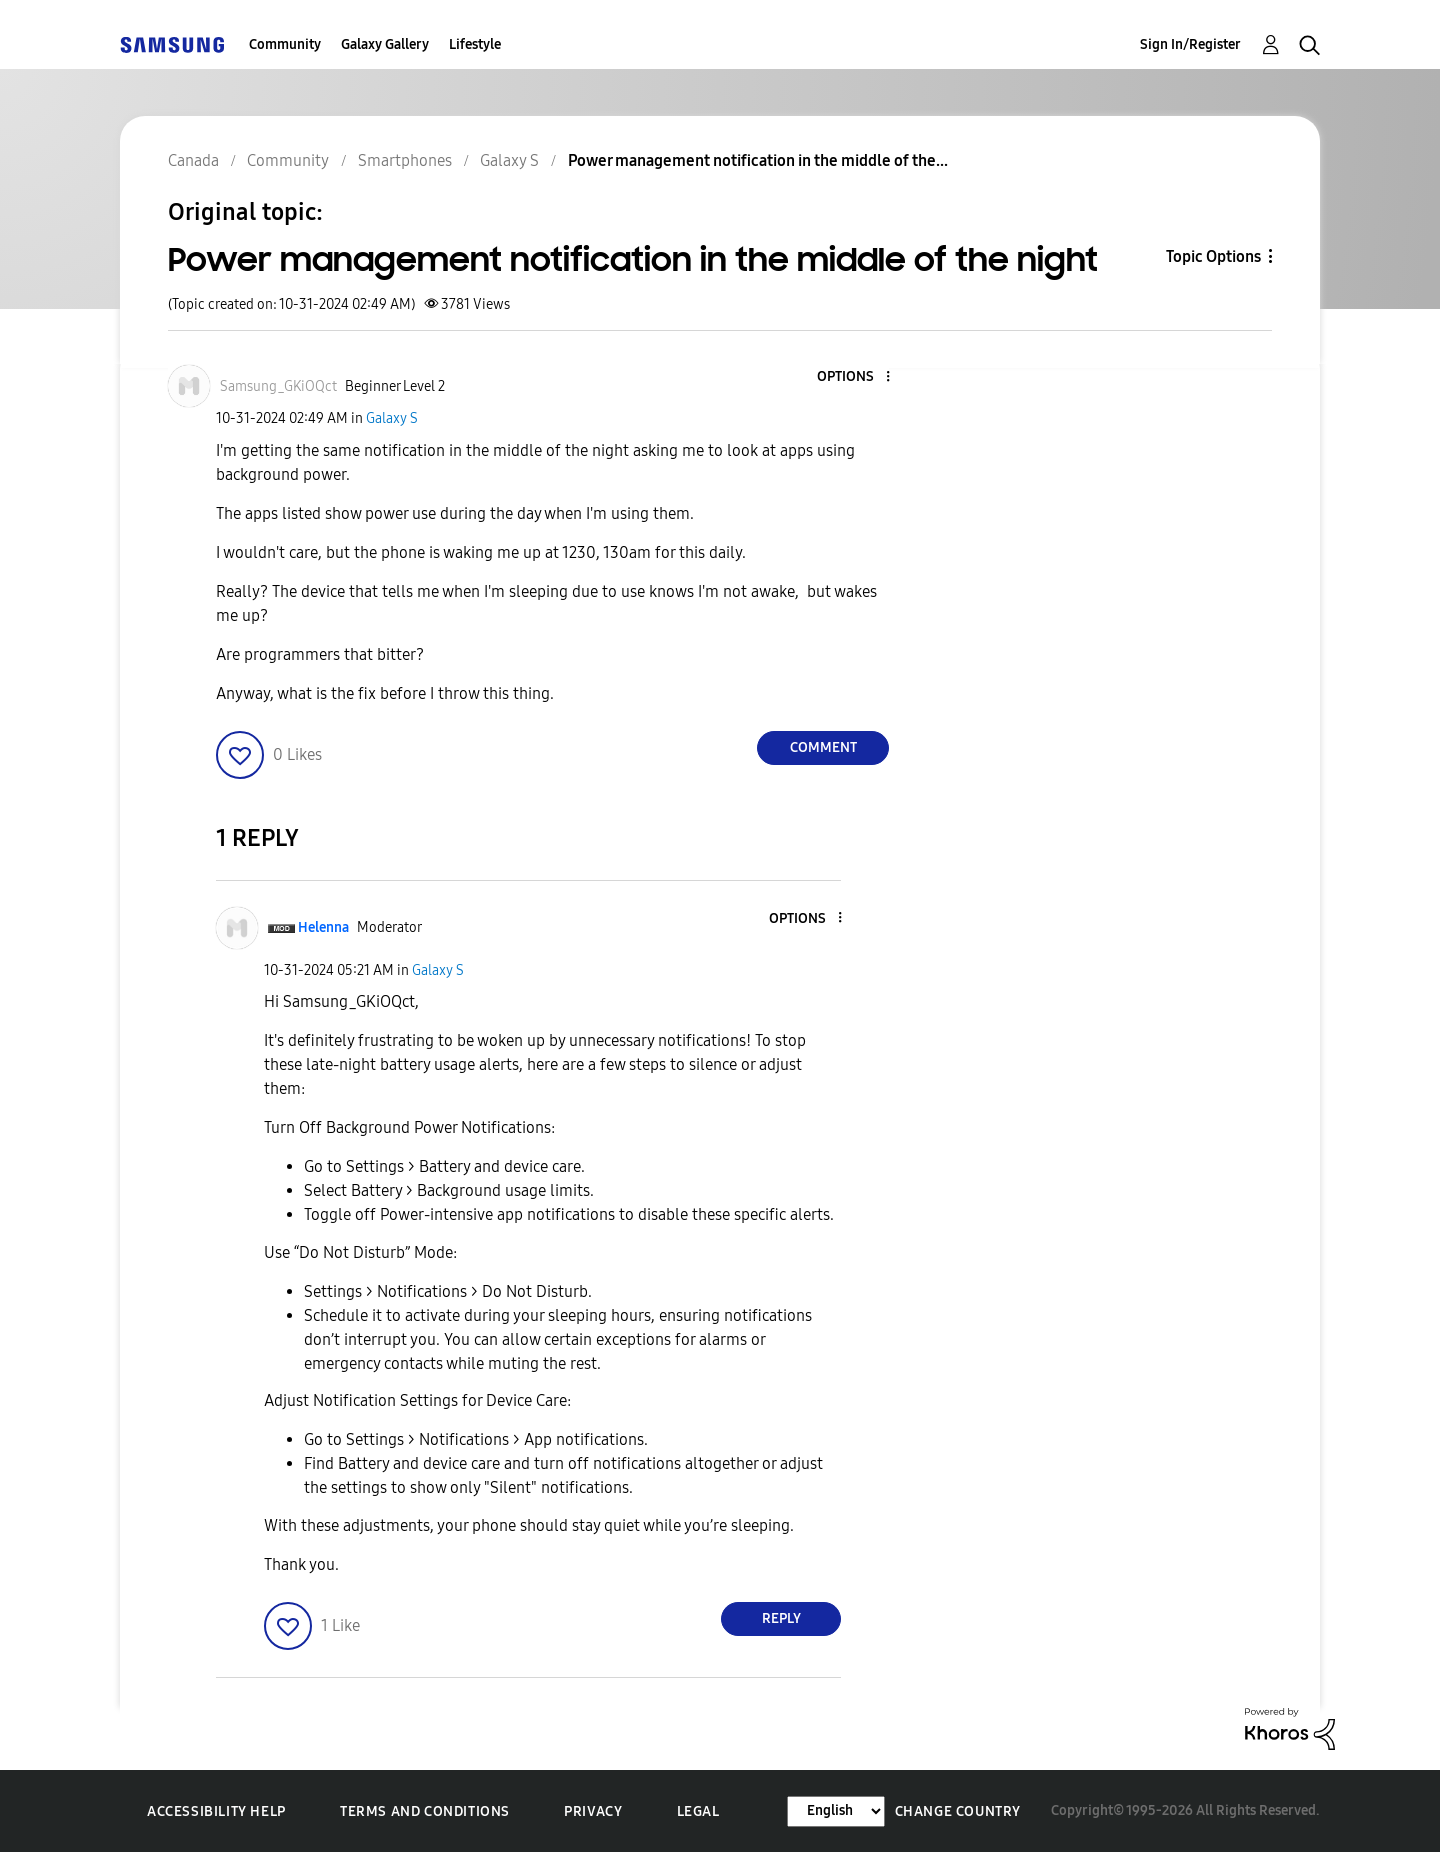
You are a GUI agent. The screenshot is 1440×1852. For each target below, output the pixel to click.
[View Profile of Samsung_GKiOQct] (278, 386)
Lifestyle (475, 44)
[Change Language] (836, 1811)
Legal (698, 1811)
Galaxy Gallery (385, 44)
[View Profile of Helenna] (323, 927)
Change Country (958, 1811)
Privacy (593, 1811)
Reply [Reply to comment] (781, 1618)
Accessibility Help (216, 1811)
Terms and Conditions (425, 1811)
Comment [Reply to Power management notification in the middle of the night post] (823, 747)
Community (285, 44)
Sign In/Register (1190, 44)
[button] (855, 377)
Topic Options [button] (1213, 256)
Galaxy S (392, 418)
